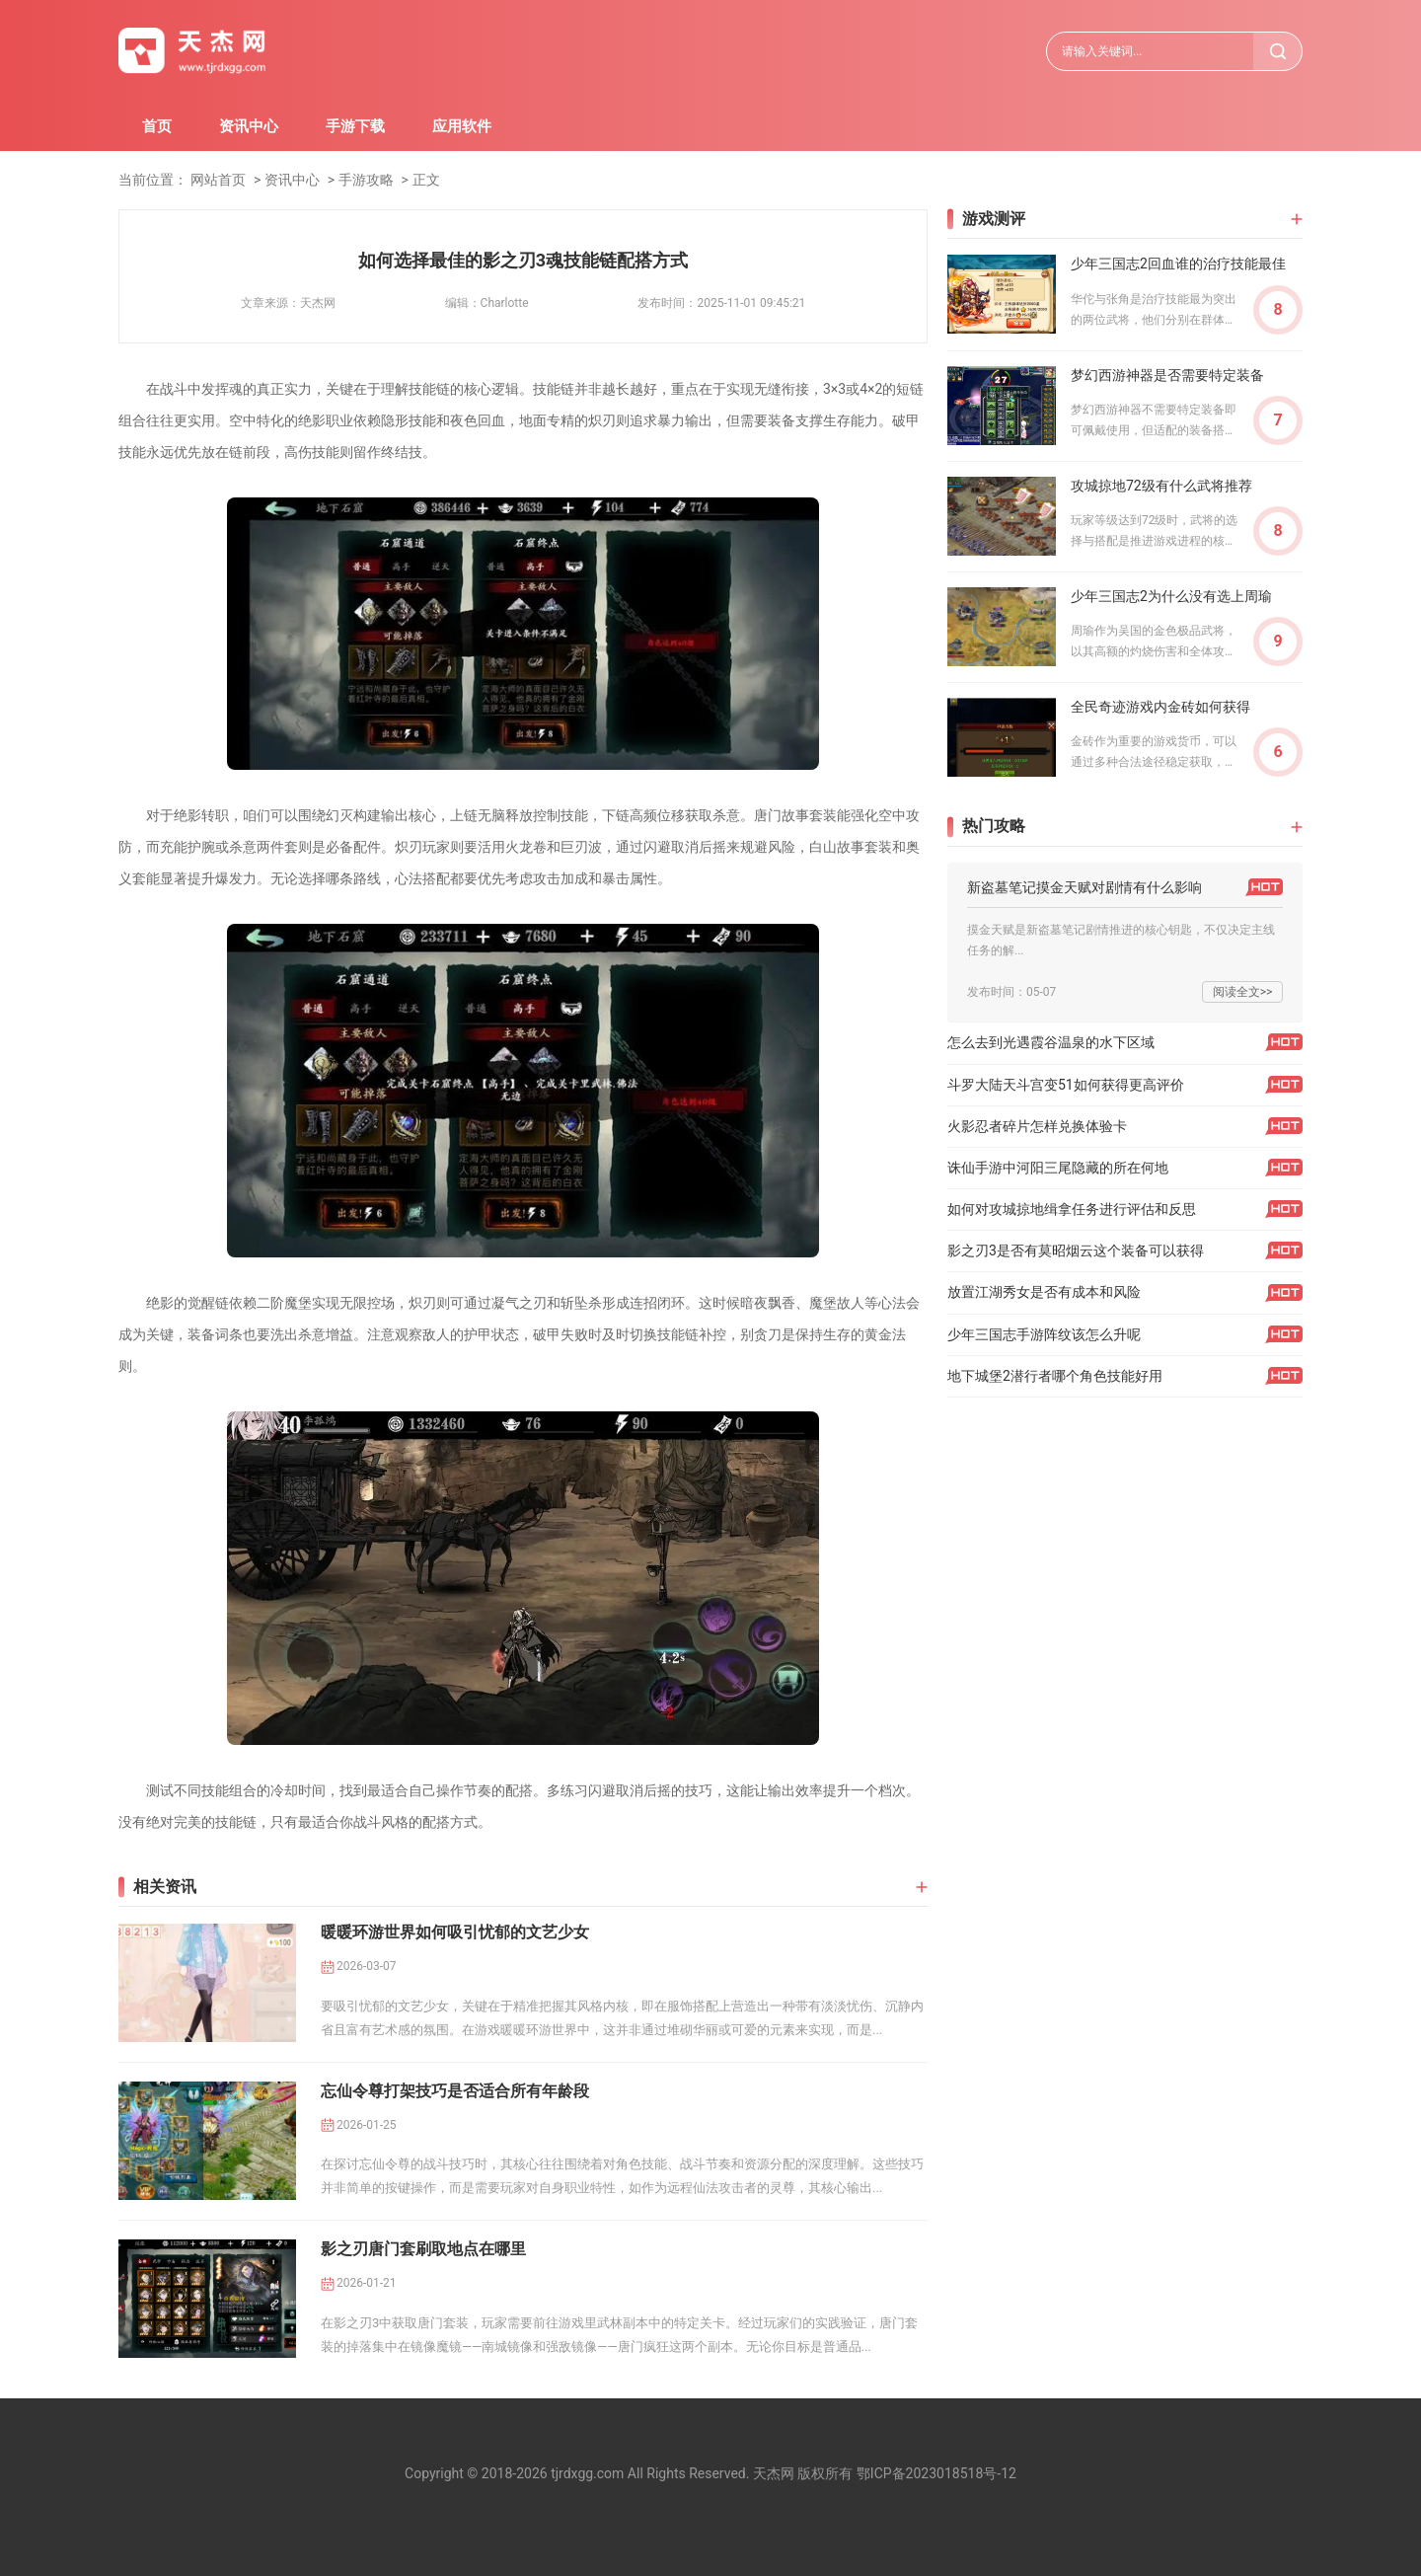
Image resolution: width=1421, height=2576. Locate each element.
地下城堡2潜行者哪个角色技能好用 (1054, 1376)
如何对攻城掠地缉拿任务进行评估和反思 (1071, 1209)
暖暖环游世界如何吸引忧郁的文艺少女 (455, 1932)
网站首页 (218, 180)
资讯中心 (248, 126)
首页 (157, 126)
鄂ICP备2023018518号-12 (936, 2473)
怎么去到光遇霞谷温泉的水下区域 (1051, 1042)
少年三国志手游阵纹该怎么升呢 (1044, 1334)
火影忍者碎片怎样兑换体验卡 (1037, 1126)
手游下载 (355, 126)
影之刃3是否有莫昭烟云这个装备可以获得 (1075, 1250)
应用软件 (461, 126)
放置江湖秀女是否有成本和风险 (1044, 1292)
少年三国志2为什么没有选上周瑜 (1171, 596)
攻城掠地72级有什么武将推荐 (1161, 485)
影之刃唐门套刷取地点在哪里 (423, 2248)
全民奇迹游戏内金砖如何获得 (1160, 707)
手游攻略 (366, 180)
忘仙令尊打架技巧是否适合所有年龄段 (455, 2091)
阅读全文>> (1243, 992)
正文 (426, 180)
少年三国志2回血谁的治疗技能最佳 (1178, 263)
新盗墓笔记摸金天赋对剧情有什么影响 (1084, 887)
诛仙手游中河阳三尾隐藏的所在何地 (1057, 1167)
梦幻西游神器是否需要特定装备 (1167, 375)
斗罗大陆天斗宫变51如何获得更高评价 (1065, 1085)
